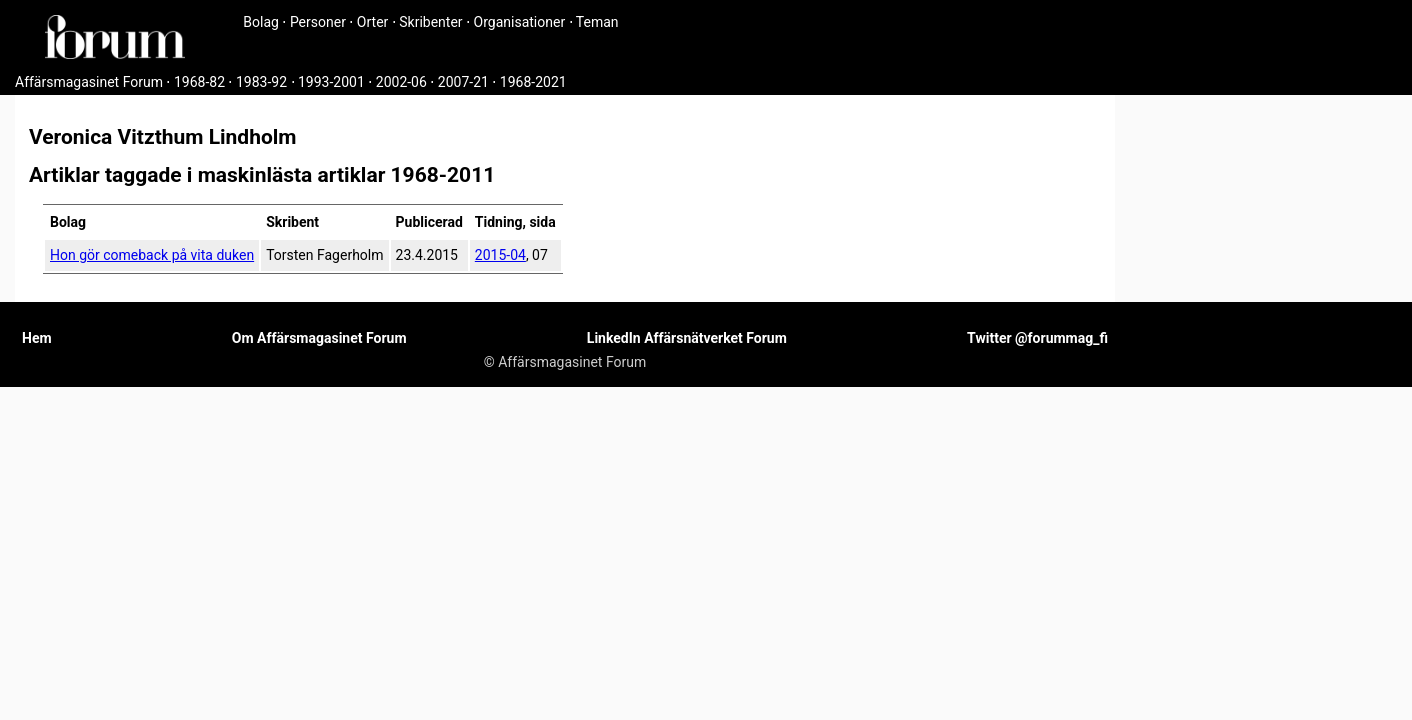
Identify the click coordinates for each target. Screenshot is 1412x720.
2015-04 (500, 255)
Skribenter (430, 22)
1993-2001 (331, 82)
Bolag (261, 22)
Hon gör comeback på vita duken (152, 255)
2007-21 (463, 82)
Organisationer (520, 22)
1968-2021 (533, 82)
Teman (597, 22)
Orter (372, 22)
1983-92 (261, 82)
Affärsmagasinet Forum (89, 82)
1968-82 (199, 82)
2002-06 (401, 82)
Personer (318, 22)
